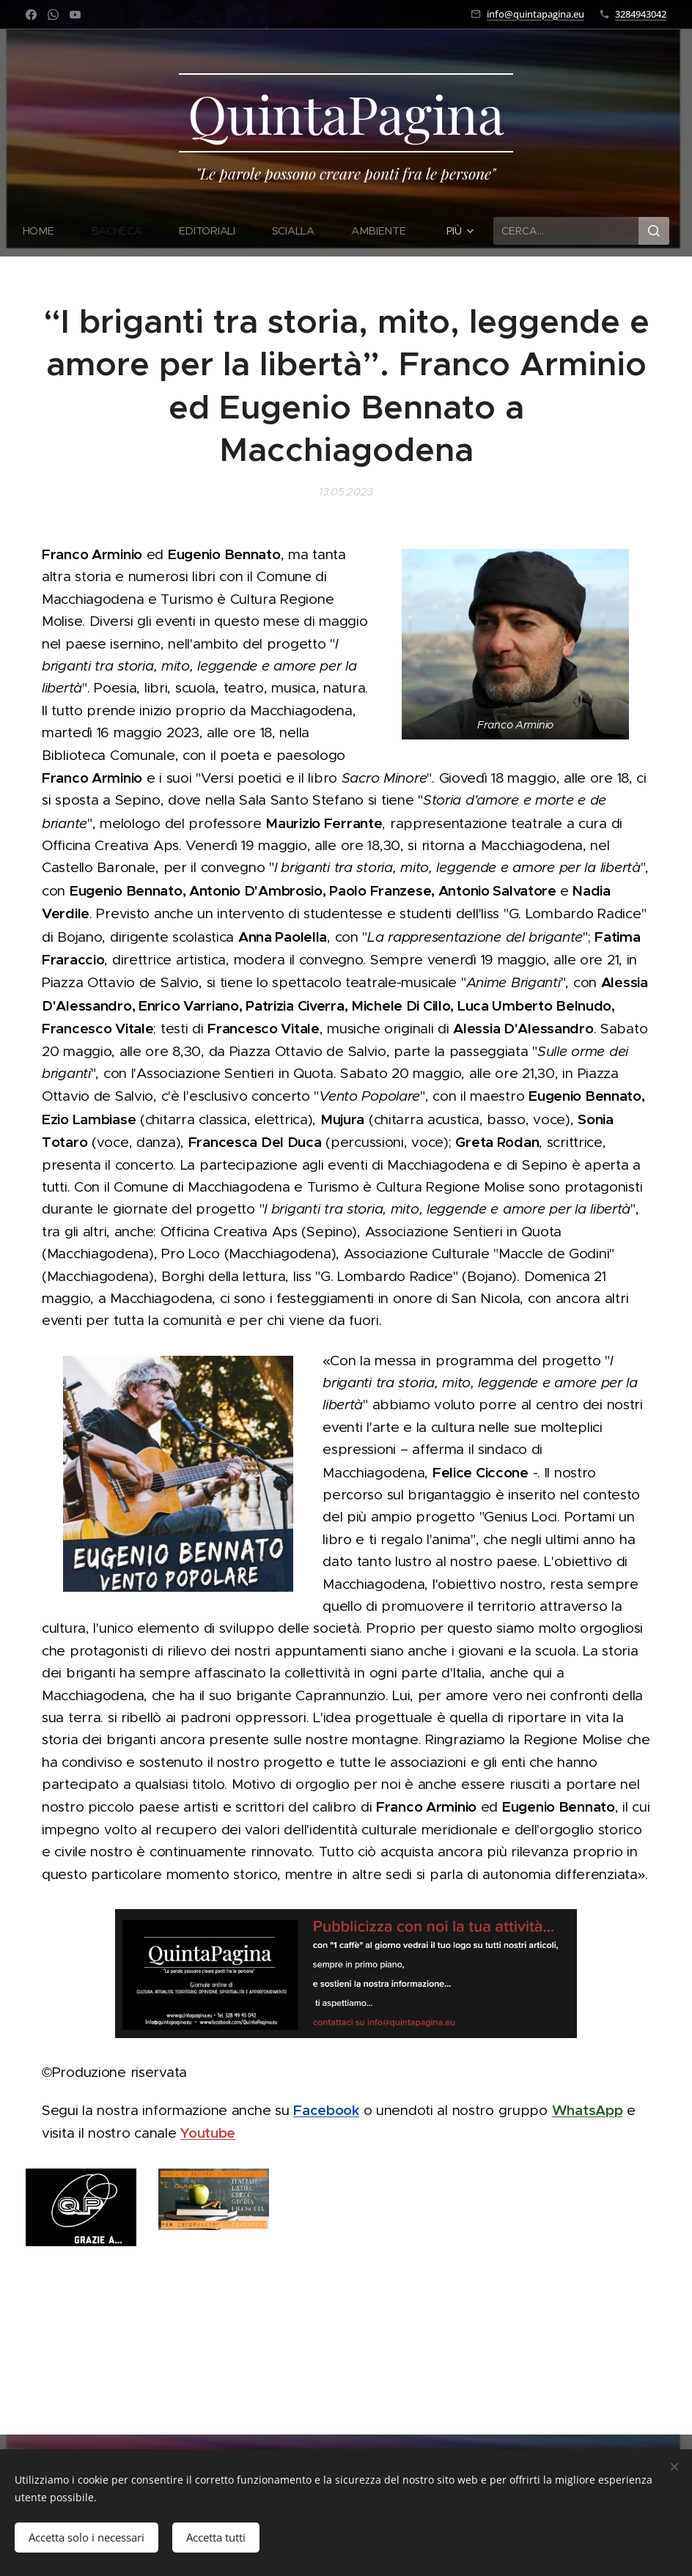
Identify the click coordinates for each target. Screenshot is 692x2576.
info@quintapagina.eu (535, 14)
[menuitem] (48, 231)
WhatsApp (587, 2110)
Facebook (326, 2110)
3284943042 (640, 14)
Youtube (207, 2132)
